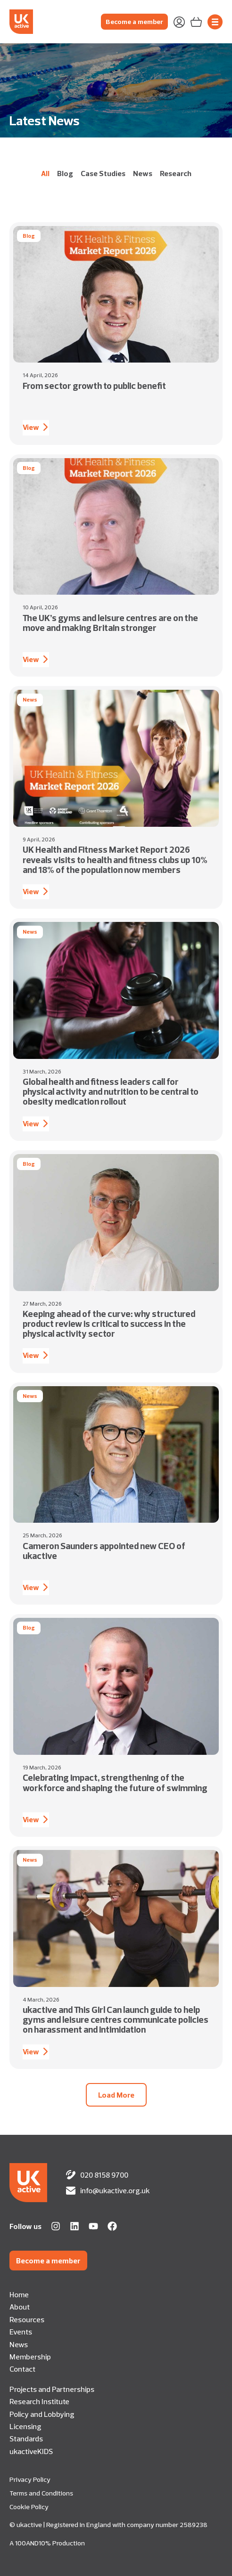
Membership (30, 2356)
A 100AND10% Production (47, 2543)
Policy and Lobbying (42, 2414)
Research (175, 173)
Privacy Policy (29, 2479)
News (142, 173)
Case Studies (103, 173)
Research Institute (39, 2401)
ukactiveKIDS (31, 2451)
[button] (116, 2095)
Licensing (25, 2426)
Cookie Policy (29, 2507)
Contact (22, 2369)
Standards (26, 2438)
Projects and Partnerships (51, 2389)
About (19, 2306)
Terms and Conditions (41, 2493)
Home (19, 2294)
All (45, 173)
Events (20, 2331)
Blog (65, 173)
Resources (26, 2319)
